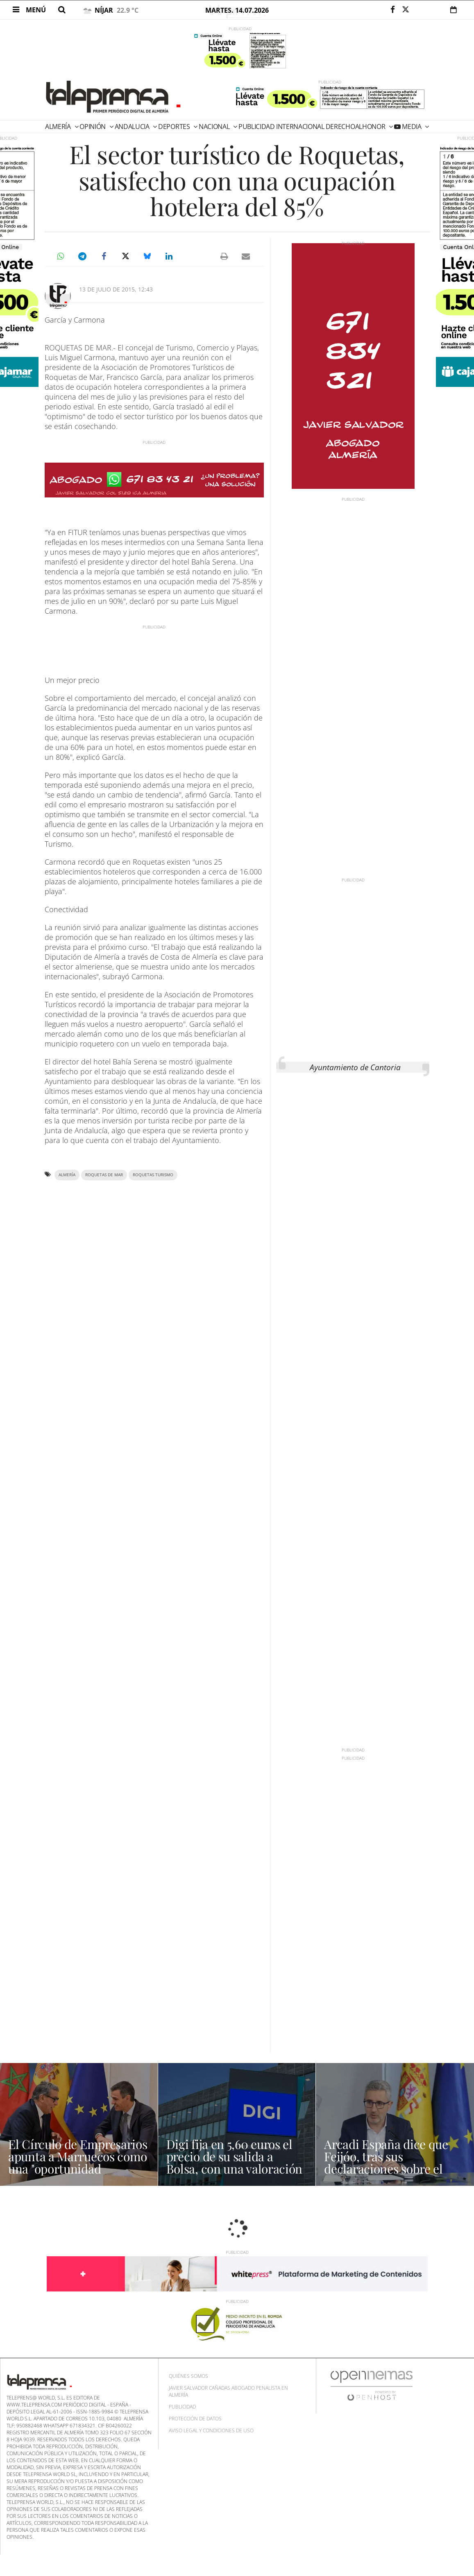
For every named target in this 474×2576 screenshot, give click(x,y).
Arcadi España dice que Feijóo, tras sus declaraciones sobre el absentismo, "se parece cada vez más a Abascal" (387, 2168)
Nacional (215, 126)
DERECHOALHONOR (356, 126)
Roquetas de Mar (104, 1174)
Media (411, 126)
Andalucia (133, 126)
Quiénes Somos (188, 2376)
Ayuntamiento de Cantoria (355, 1067)
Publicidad (182, 2406)
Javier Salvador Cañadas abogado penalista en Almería (228, 2391)
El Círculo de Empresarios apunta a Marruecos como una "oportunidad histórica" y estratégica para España (77, 2168)
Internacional (300, 126)
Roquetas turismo (153, 1174)
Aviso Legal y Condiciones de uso (211, 2430)
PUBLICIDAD (256, 126)
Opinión (93, 126)
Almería (58, 126)
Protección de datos (195, 2418)
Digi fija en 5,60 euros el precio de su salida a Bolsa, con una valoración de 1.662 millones (234, 2162)
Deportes (174, 126)
